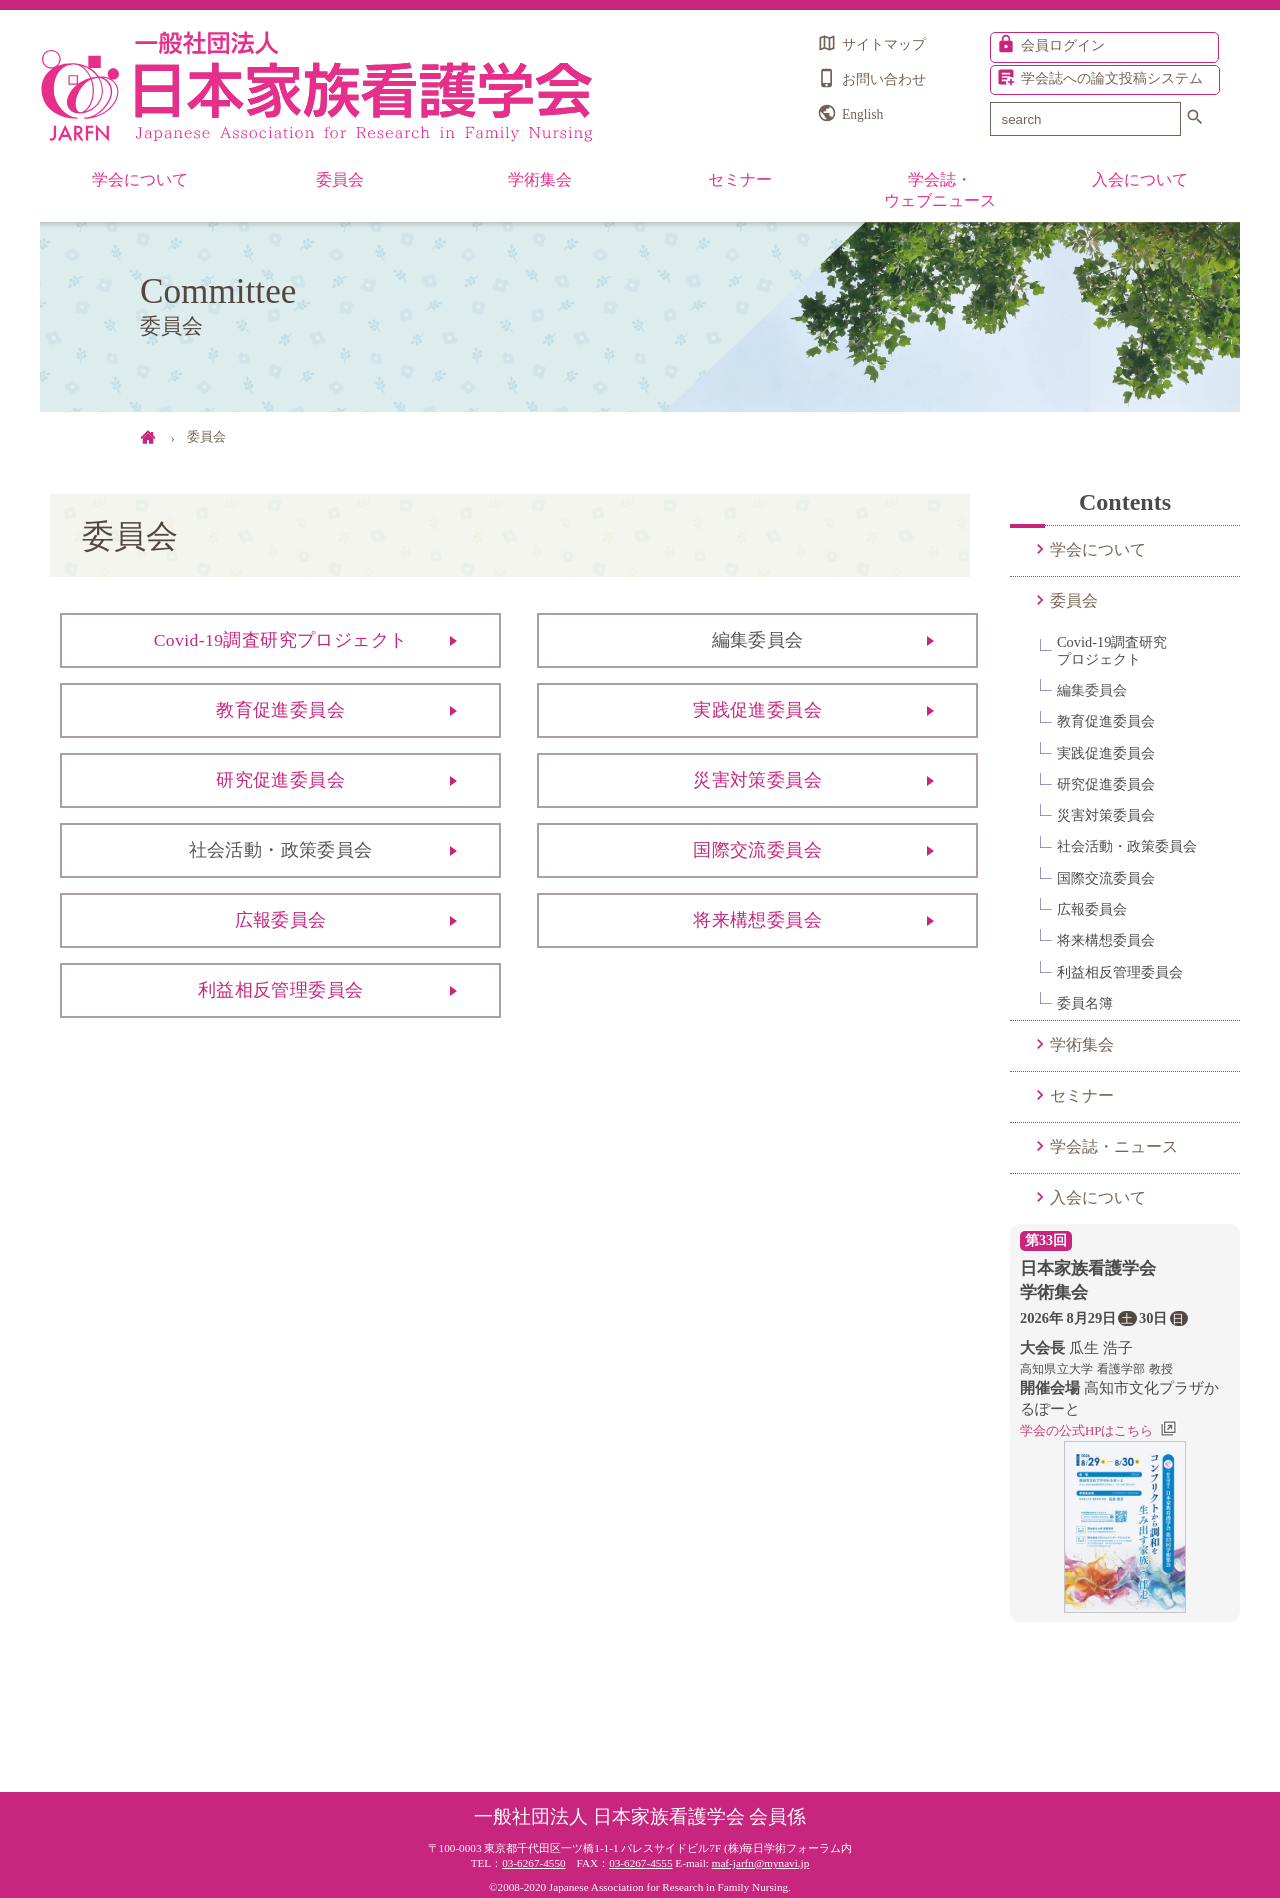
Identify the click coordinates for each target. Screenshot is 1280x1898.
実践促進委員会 (757, 710)
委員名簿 (1085, 1003)
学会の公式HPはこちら (1087, 1430)
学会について (140, 179)
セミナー (740, 179)
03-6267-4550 (533, 1863)
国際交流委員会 (757, 850)
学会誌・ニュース (1114, 1146)
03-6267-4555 (640, 1863)
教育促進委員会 (280, 710)
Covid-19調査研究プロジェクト (281, 640)
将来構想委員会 (757, 920)
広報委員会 (281, 920)
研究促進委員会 (280, 780)
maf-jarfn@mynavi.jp (761, 1863)
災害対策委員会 (757, 780)
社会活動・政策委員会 (1127, 846)
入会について (1140, 179)
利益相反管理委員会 (281, 990)
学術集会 (540, 179)
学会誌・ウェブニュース (940, 190)
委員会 (340, 179)
